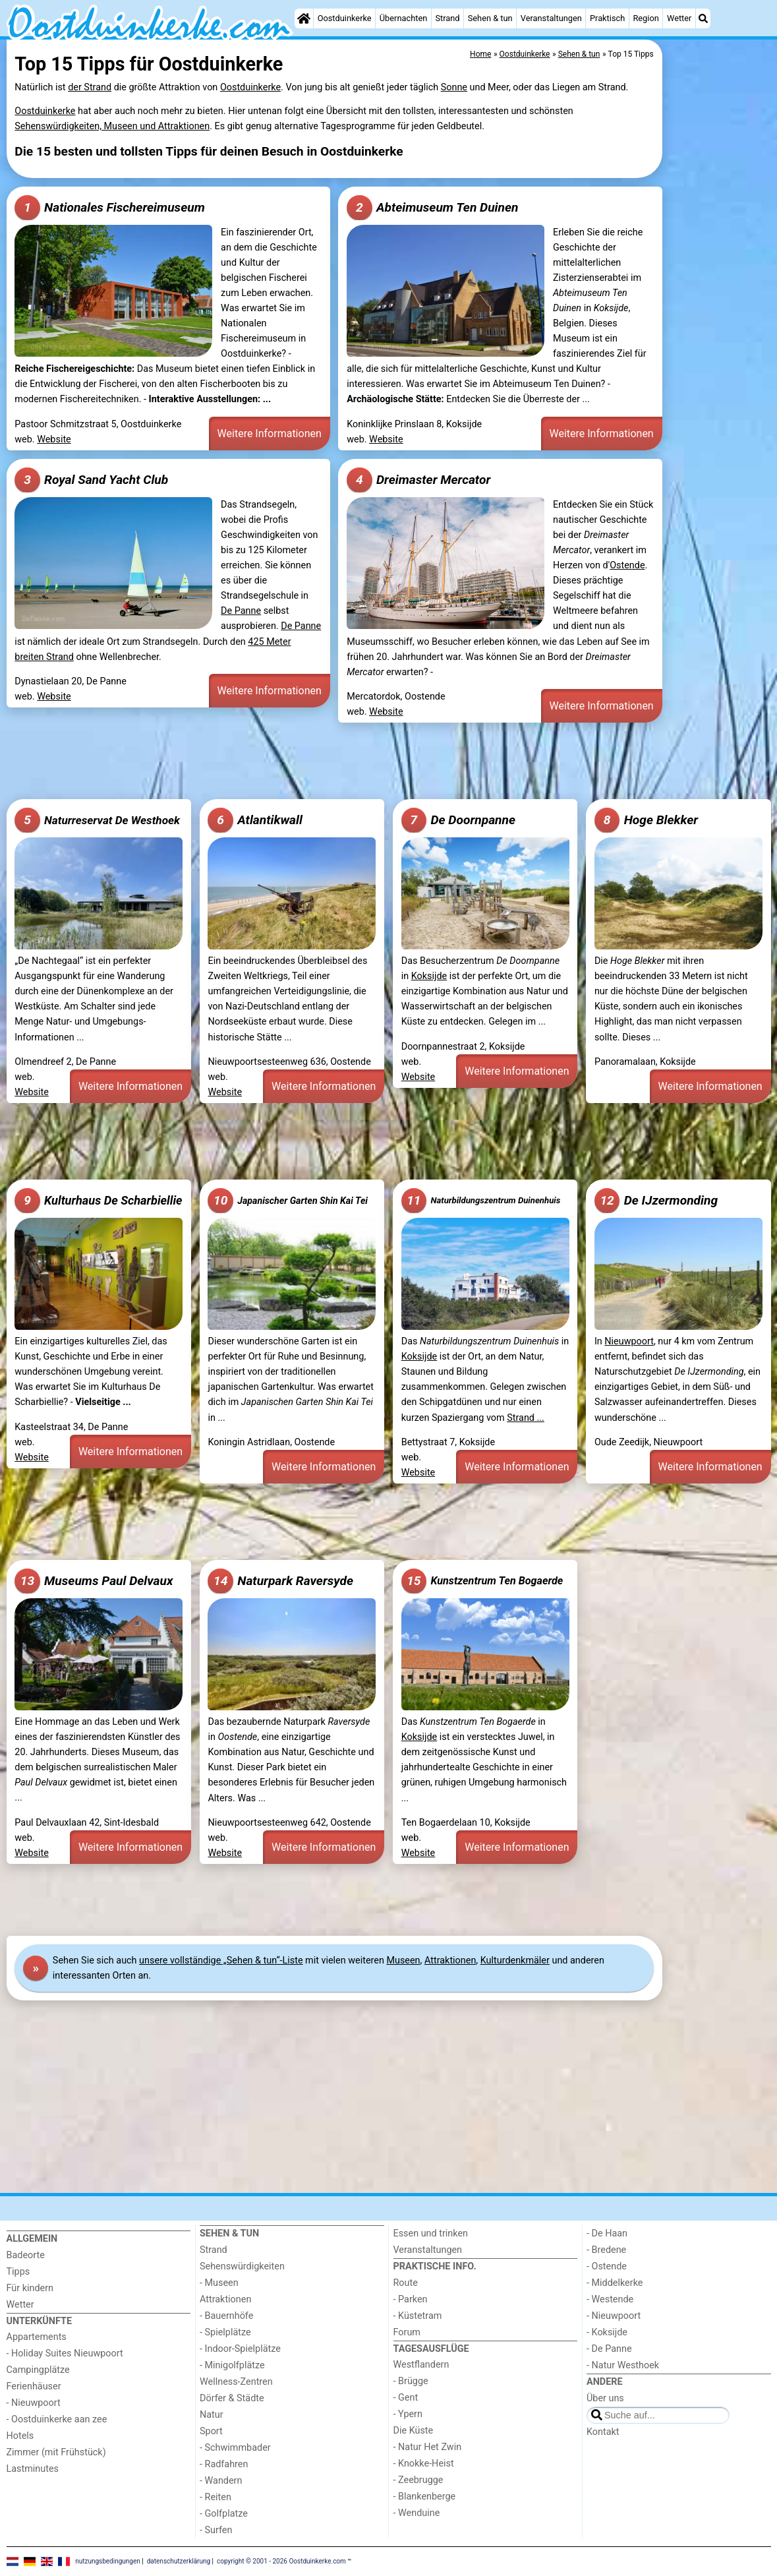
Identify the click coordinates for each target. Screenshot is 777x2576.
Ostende (627, 565)
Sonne (454, 87)
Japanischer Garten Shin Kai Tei (287, 1200)
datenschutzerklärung (178, 2561)
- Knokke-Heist (423, 2463)
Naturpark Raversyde (280, 1581)
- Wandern (221, 2480)
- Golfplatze (224, 2513)
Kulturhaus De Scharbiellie (98, 1200)
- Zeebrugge (418, 2480)
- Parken (410, 2299)
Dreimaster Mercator (418, 480)
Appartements (37, 2337)
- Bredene (606, 2250)
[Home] (304, 18)
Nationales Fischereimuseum (109, 207)
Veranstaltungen (551, 18)
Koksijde (429, 976)
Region (645, 18)
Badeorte (26, 2255)
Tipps (18, 2271)
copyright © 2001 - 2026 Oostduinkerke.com (281, 2561)
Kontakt (603, 2432)
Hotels (20, 2435)
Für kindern (30, 2288)
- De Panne (609, 2348)
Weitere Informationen (269, 433)
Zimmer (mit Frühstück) (56, 2452)
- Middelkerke (615, 2283)
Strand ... (525, 1417)
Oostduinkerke (345, 18)
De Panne (241, 610)
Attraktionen (450, 1960)
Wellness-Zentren (236, 2381)
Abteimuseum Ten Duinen (432, 207)
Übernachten (403, 18)
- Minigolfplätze (232, 2365)
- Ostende (607, 2266)
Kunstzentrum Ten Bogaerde (482, 1581)
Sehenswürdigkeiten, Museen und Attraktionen (112, 126)
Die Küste (413, 2430)
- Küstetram (417, 2315)
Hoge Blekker (646, 820)
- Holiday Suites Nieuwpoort (65, 2353)
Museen (403, 1960)
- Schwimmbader (235, 2447)
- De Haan (607, 2233)
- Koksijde (607, 2332)
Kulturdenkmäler (515, 1960)
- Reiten (215, 2497)
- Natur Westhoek (623, 2365)
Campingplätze (38, 2370)
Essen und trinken (431, 2233)
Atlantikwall (255, 820)
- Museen (219, 2283)
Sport (211, 2431)
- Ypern (407, 2414)
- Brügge (410, 2381)
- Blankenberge (424, 2496)
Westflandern (421, 2364)
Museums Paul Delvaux (93, 1581)
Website (54, 439)
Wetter (679, 18)
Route (405, 2283)
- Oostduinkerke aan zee (57, 2419)
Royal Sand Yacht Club (91, 480)
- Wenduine (416, 2513)
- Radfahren (224, 2464)
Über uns (605, 2398)
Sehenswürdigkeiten (242, 2266)
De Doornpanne (458, 820)
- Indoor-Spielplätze (240, 2348)
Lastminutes (33, 2468)
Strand (447, 18)
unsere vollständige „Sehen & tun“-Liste (220, 1960)
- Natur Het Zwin (427, 2447)
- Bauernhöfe (226, 2315)
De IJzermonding (656, 1200)
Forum (406, 2332)
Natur (211, 2414)
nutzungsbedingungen (107, 2561)
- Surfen (216, 2530)
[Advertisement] (718, 343)
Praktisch (607, 18)
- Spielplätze (225, 2332)
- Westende (610, 2299)
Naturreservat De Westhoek (97, 820)
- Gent (405, 2397)
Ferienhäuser (34, 2386)
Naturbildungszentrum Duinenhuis (481, 1200)
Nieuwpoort (629, 1341)
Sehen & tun (490, 18)
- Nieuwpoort (34, 2403)
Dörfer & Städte (232, 2398)
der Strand (89, 87)
